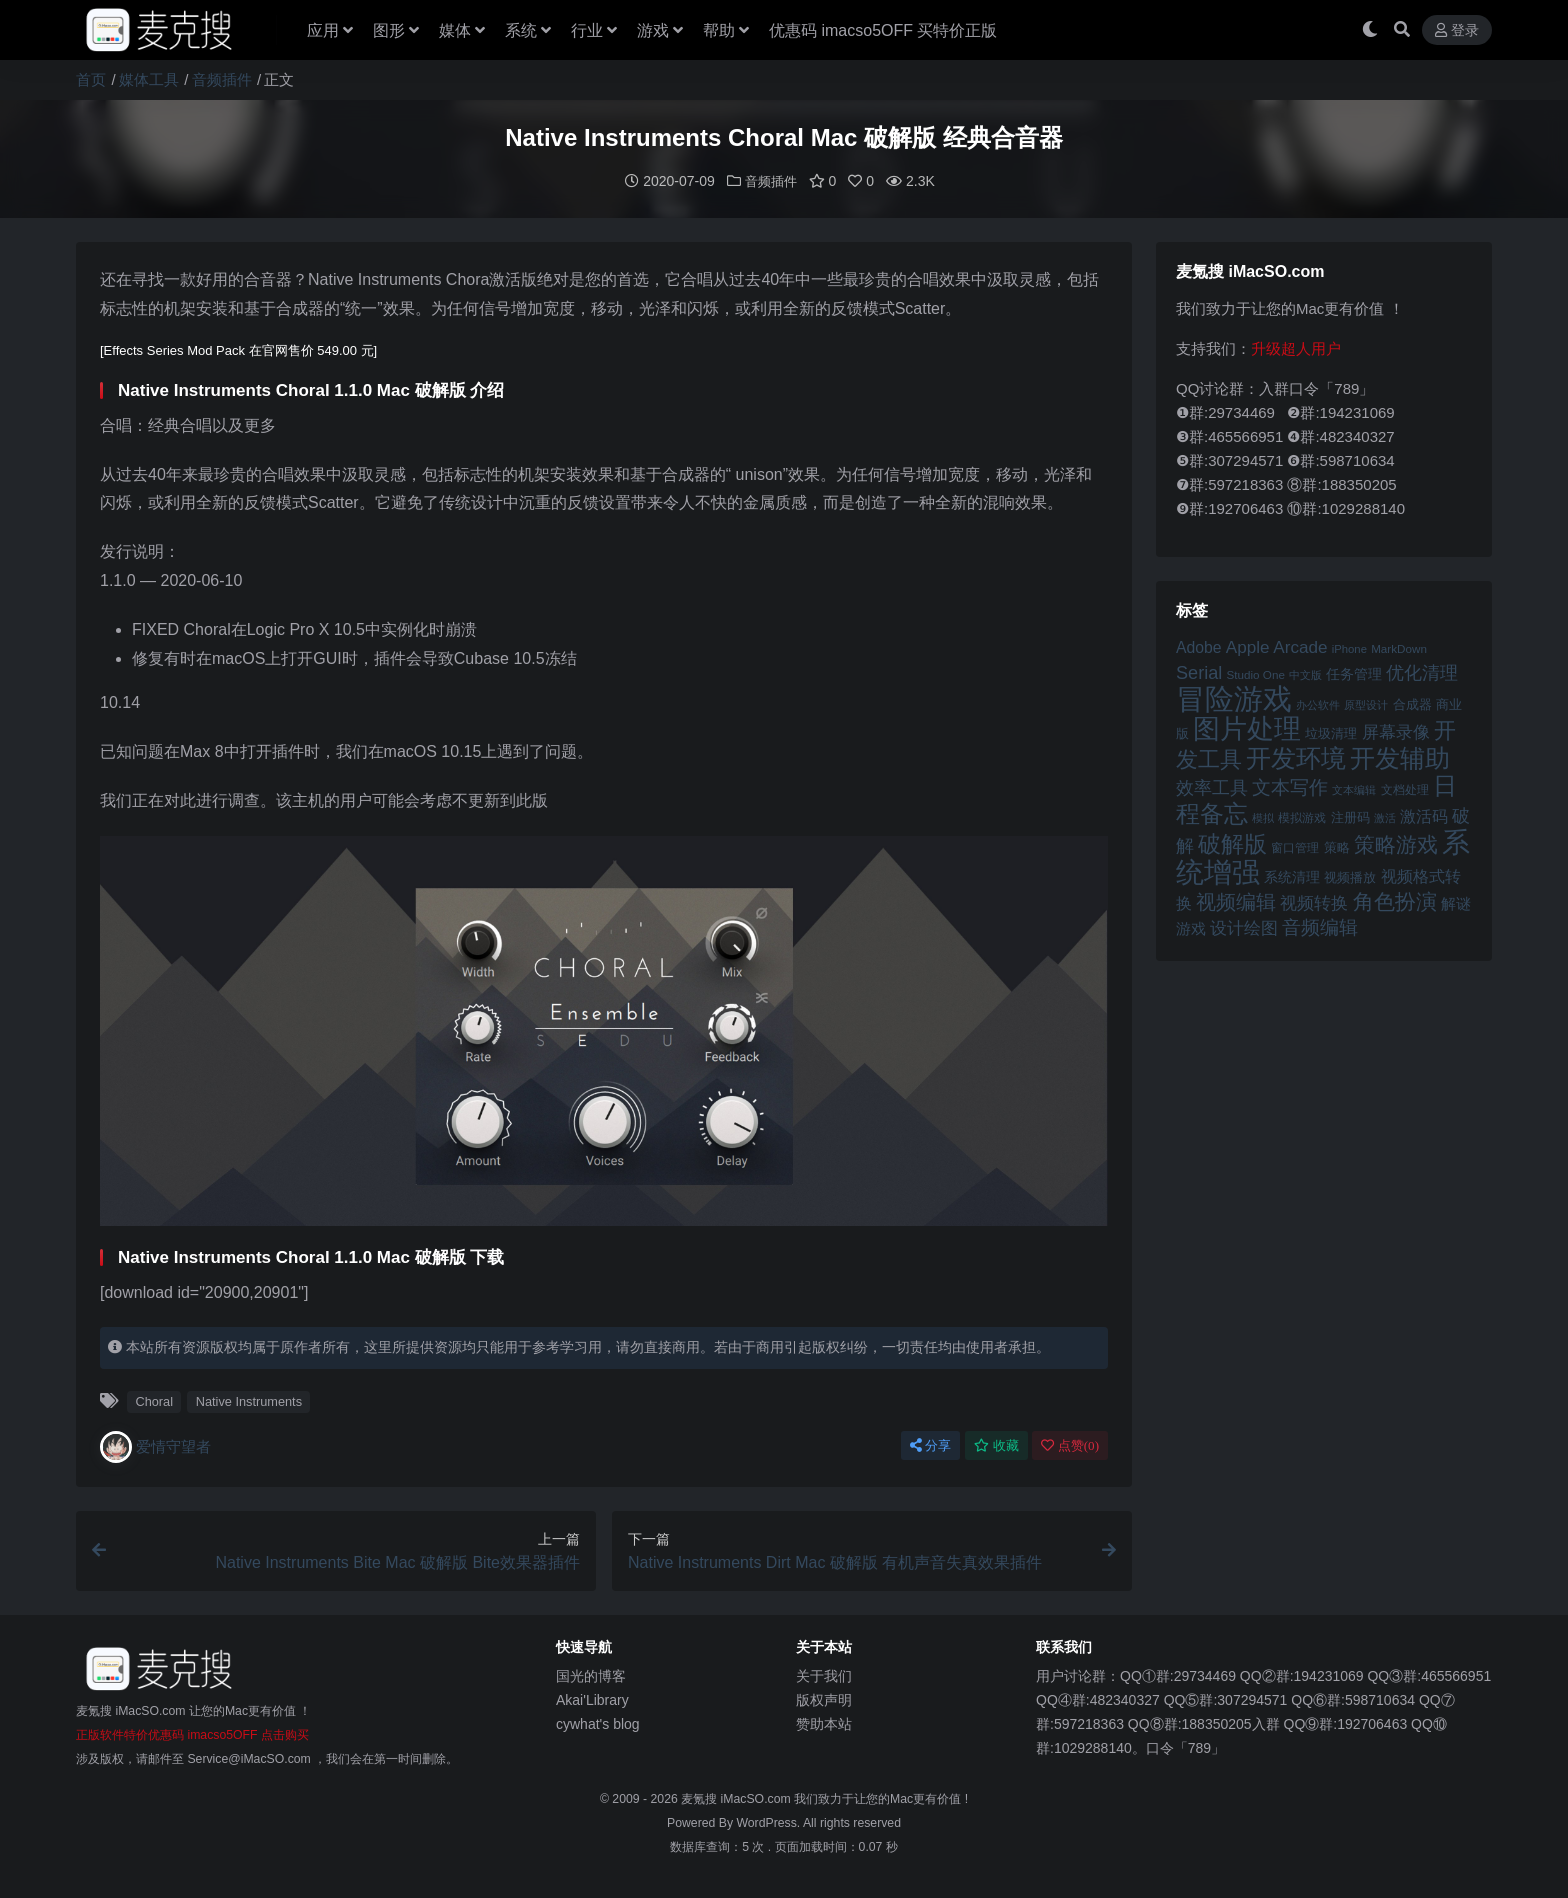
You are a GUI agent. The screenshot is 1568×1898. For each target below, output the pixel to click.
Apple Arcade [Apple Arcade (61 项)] (1277, 646)
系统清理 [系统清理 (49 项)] (1292, 876)
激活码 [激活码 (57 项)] (1424, 815)
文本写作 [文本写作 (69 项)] (1290, 786)
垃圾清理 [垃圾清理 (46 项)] (1331, 732)
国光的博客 (591, 1675)
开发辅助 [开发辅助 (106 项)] (1400, 757)
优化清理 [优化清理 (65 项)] (1422, 672)
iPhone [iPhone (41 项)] (1349, 648)
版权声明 (824, 1699)
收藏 (996, 1444)
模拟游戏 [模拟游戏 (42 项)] (1302, 816)
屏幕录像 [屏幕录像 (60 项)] (1396, 731)
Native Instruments (249, 1400)
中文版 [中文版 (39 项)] (1305, 674)
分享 (930, 1444)
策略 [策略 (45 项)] (1337, 847)
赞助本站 (824, 1723)
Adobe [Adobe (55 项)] (1199, 646)
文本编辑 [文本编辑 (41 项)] (1354, 789)
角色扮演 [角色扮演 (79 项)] (1395, 900)
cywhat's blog (598, 1723)
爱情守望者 (155, 1446)
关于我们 (824, 1675)
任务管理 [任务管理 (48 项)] (1354, 673)
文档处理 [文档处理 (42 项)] (1405, 788)
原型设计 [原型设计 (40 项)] (1366, 704)
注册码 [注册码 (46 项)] (1350, 816)
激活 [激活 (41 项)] (1385, 817)
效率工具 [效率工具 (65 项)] (1212, 787)
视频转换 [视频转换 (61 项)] (1314, 902)
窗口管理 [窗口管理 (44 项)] (1295, 847)
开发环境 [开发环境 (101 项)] (1296, 757)
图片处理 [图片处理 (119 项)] (1247, 728)
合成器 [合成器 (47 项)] (1412, 703)
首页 (91, 79)
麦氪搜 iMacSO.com (737, 1798)
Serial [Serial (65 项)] (1199, 672)
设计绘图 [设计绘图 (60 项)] (1244, 927)
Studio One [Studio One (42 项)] (1256, 673)
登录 (1457, 30)
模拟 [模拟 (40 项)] (1263, 817)
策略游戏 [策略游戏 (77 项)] (1396, 843)
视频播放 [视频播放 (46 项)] (1350, 876)
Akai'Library (592, 1699)
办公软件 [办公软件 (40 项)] (1318, 704)
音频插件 (222, 79)
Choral (154, 1400)
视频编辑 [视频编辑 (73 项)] (1236, 901)
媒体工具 (149, 79)
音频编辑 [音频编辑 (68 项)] (1320, 926)
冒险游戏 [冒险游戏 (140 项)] (1234, 697)
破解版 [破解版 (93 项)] (1232, 843)
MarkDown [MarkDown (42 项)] (1399, 647)
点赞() (1070, 1444)
